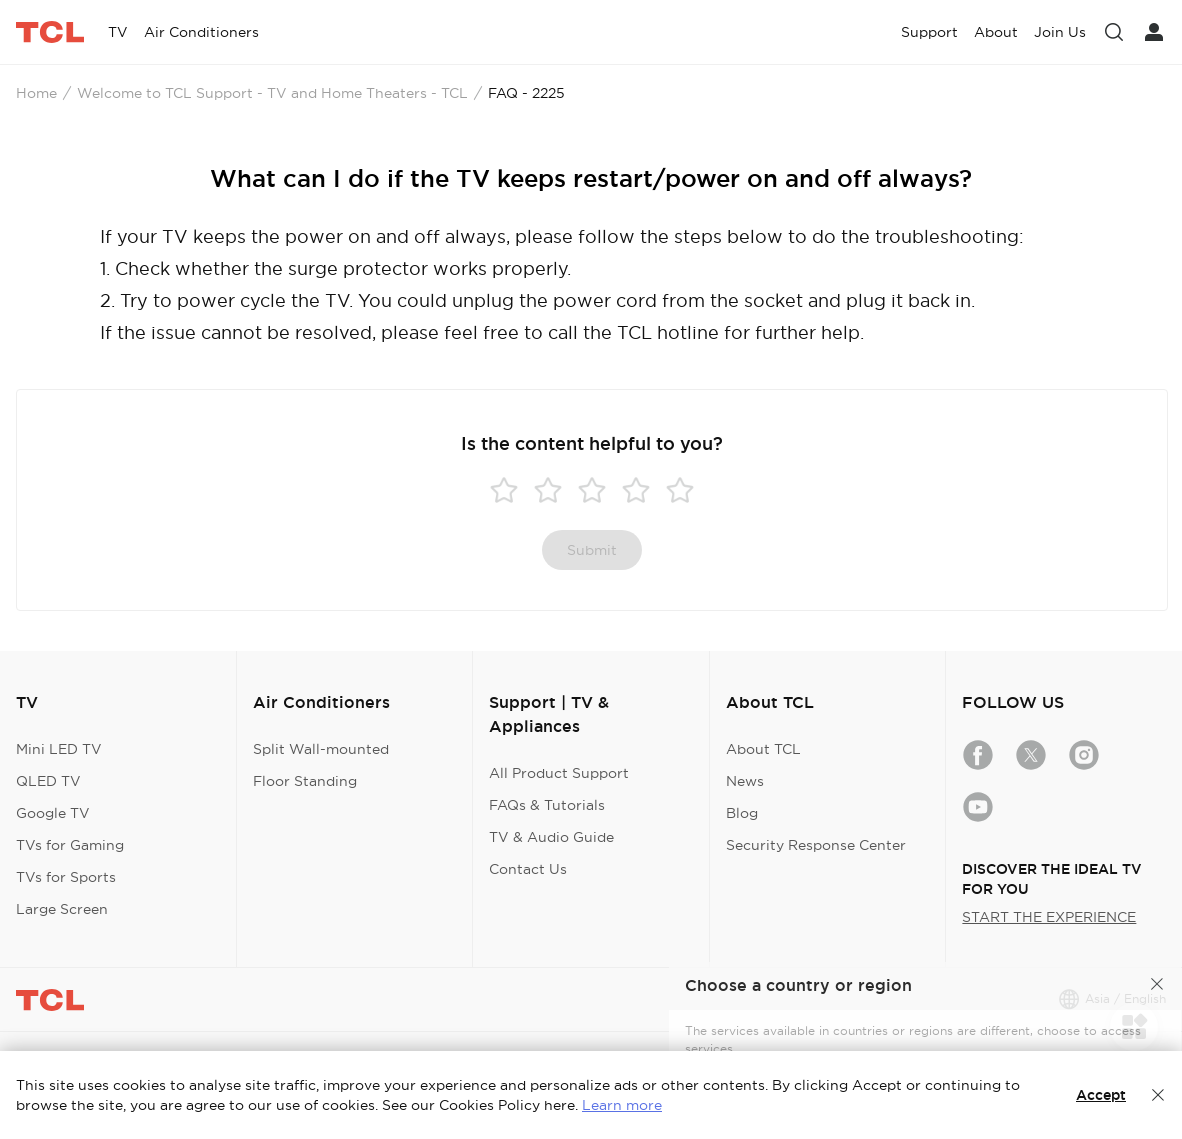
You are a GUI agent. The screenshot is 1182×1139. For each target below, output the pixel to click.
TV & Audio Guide (551, 837)
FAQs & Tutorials (547, 805)
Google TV (53, 813)
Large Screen (62, 909)
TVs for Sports (66, 877)
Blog (742, 813)
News (745, 781)
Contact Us (528, 869)
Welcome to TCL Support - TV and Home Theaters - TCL (272, 93)
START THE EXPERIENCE (1049, 917)
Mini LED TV (59, 749)
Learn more (622, 1105)
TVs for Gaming (70, 845)
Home (36, 93)
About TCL (763, 749)
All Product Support (559, 773)
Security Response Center (816, 845)
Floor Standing (305, 781)
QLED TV (48, 781)
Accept (1101, 1095)
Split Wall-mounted (321, 749)
